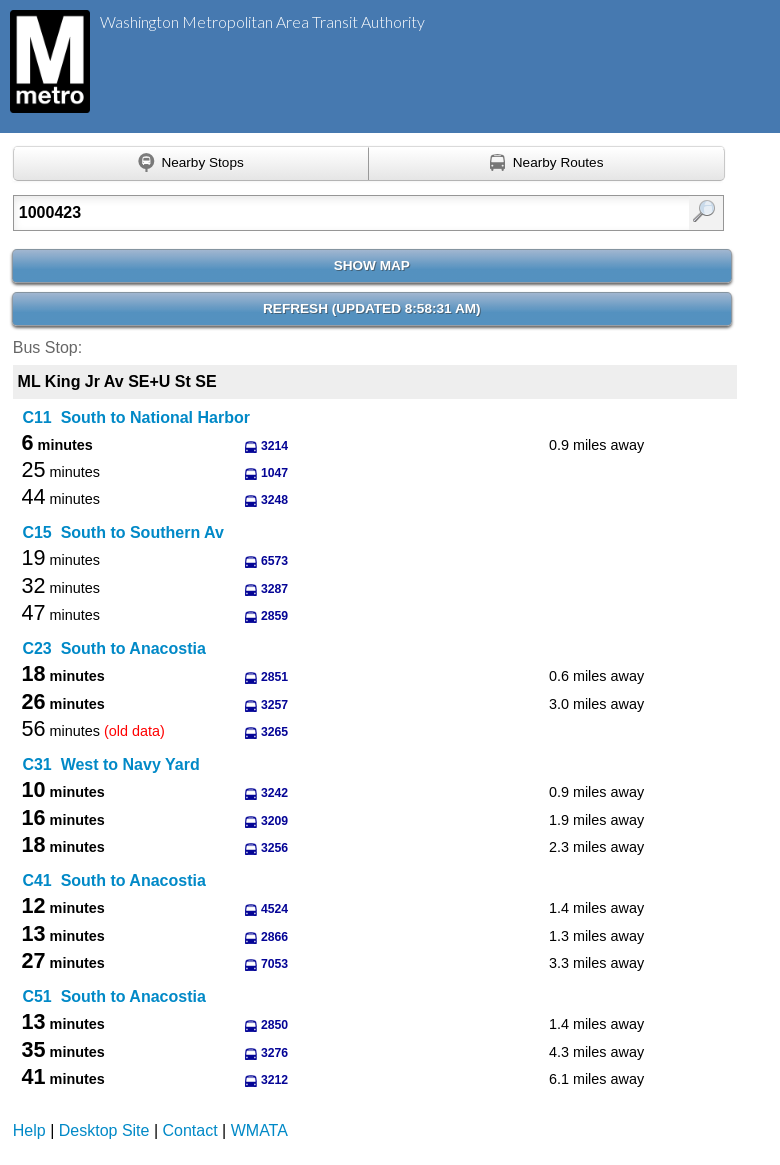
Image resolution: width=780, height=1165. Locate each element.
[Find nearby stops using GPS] (191, 164)
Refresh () (372, 308)
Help (29, 1130)
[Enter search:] (318, 213)
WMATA (259, 1130)
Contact (190, 1130)
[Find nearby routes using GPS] (547, 164)
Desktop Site (104, 1130)
